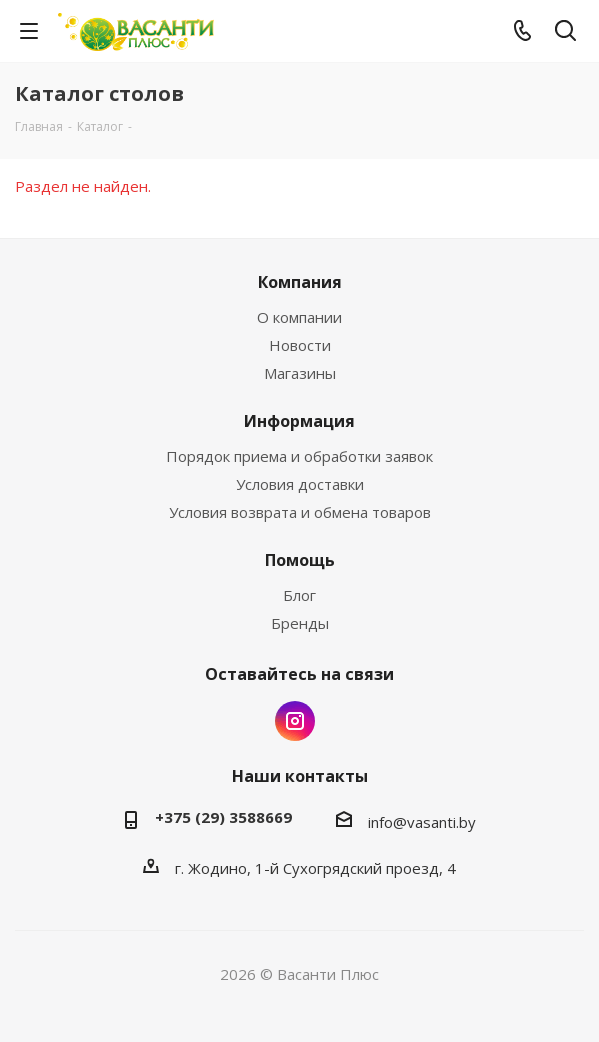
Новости (300, 345)
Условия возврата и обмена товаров (300, 512)
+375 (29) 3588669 (223, 817)
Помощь (300, 560)
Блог (299, 595)
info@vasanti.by (422, 822)
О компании (299, 317)
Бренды (300, 623)
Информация (299, 421)
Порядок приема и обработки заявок (299, 456)
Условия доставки (300, 484)
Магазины (300, 373)
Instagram (295, 721)
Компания (300, 282)
